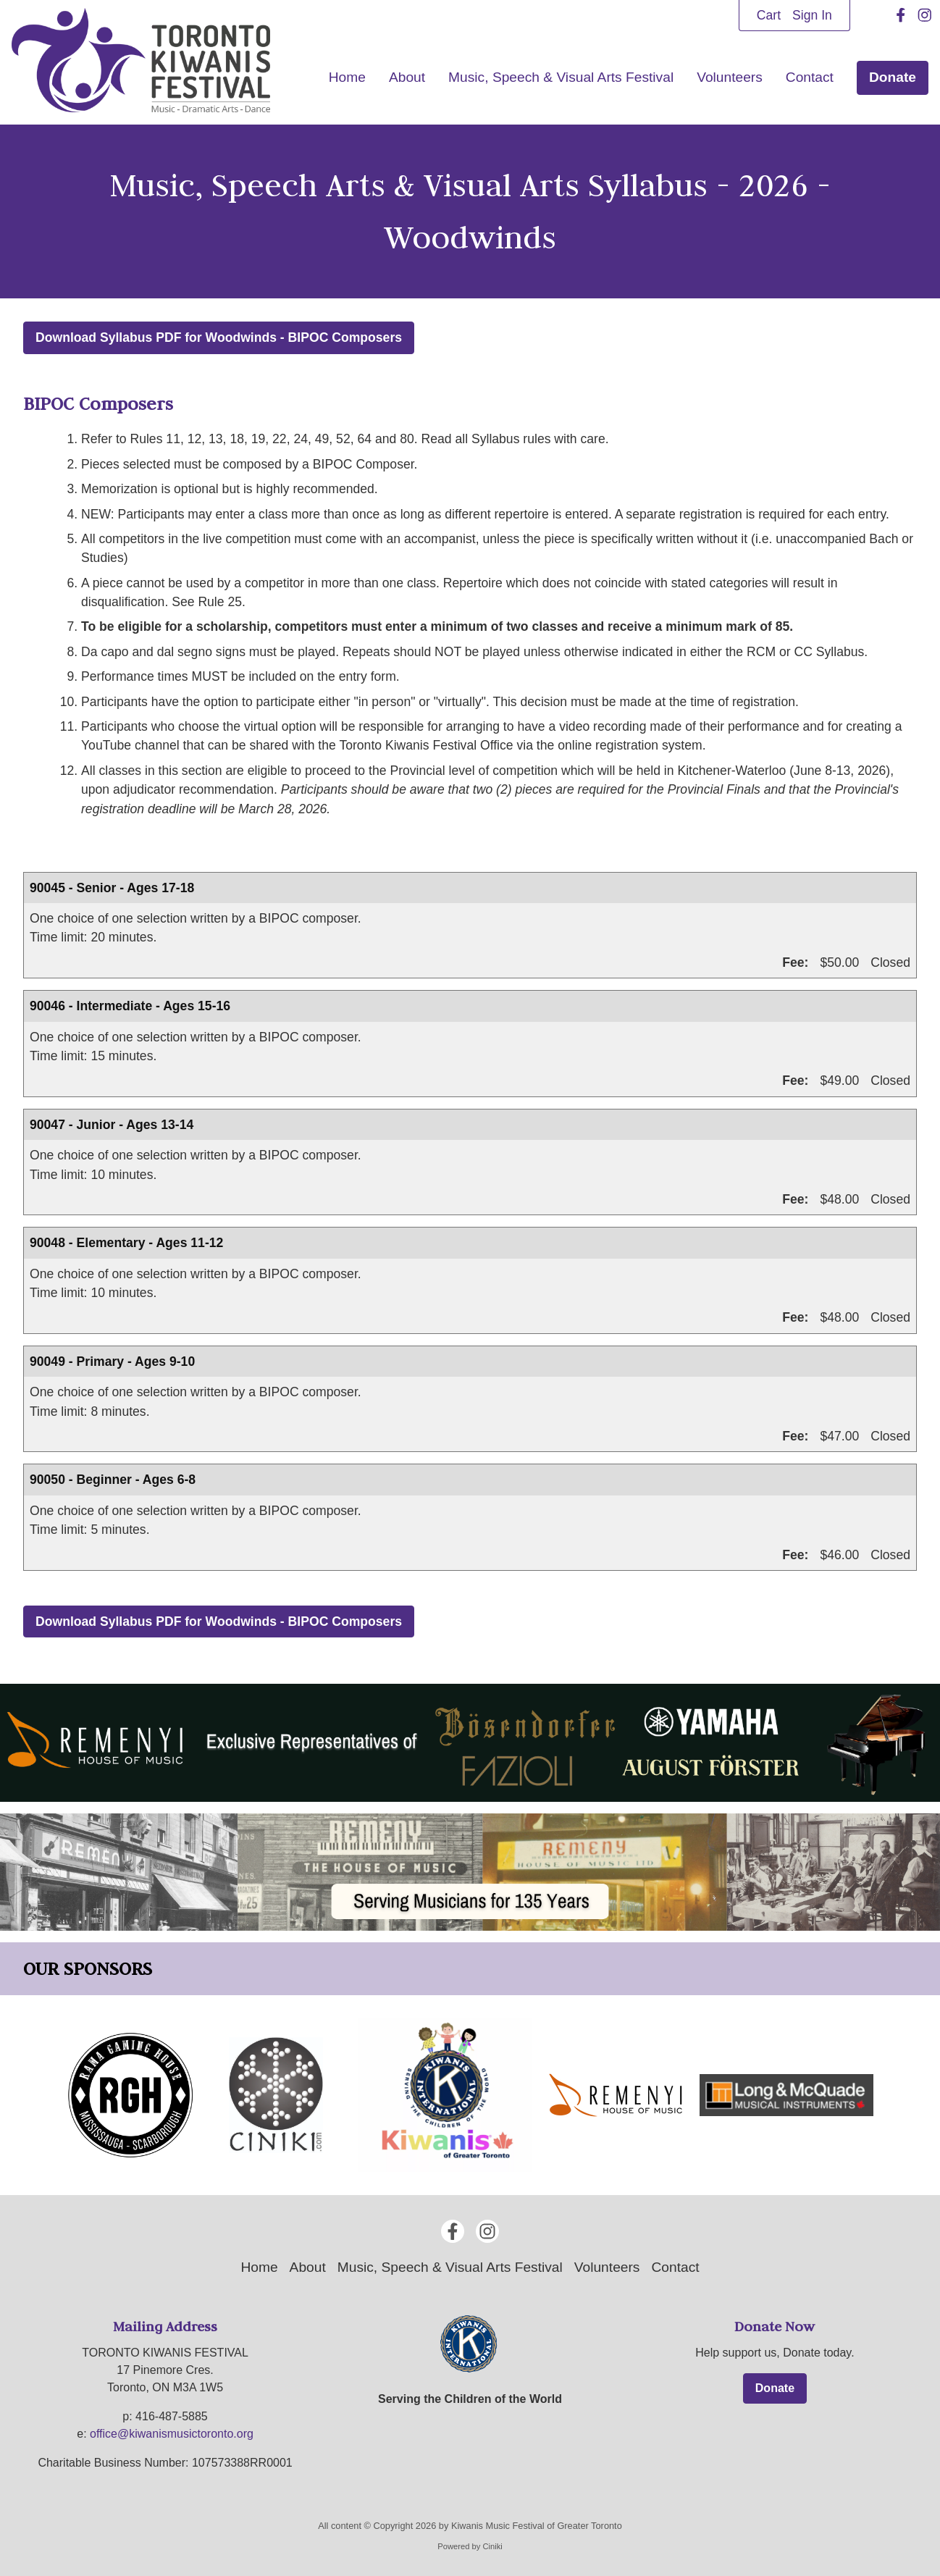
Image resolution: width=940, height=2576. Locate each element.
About (407, 77)
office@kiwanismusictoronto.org (171, 2434)
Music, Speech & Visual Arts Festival (560, 77)
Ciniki (492, 2547)
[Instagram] (924, 15)
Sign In (812, 15)
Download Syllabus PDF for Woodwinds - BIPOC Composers (218, 337)
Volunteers (730, 77)
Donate (892, 77)
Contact (810, 77)
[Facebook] (900, 15)
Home (347, 77)
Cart (769, 15)
